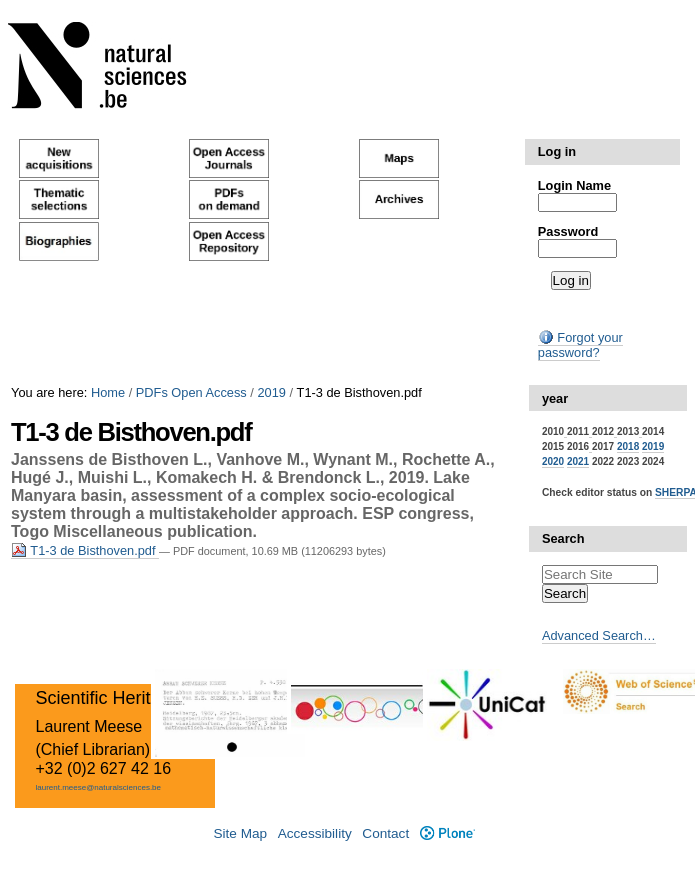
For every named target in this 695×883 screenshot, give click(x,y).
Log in (557, 151)
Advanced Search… (599, 635)
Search (563, 538)
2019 (271, 392)
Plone (447, 833)
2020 (553, 461)
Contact (385, 833)
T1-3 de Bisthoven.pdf (85, 550)
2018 (628, 446)
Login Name (574, 185)
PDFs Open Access (191, 392)
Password (568, 231)
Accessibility (315, 833)
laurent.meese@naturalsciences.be (98, 787)
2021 (578, 461)
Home (108, 392)
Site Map (240, 833)
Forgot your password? (580, 345)
